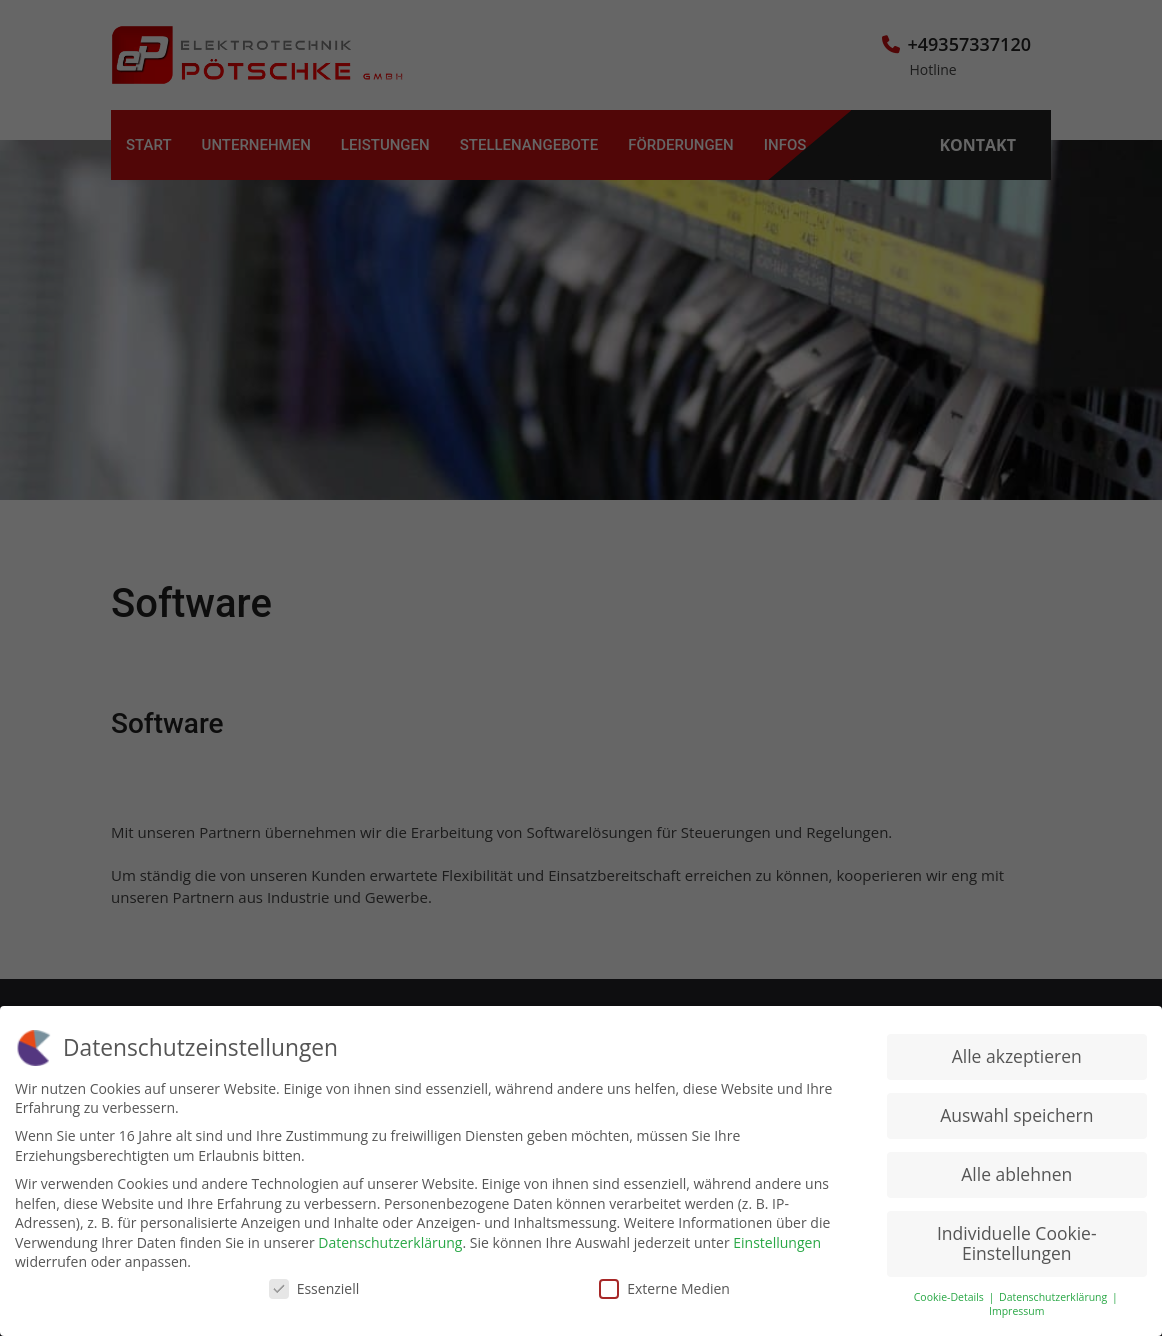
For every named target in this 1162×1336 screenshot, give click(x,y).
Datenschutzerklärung (390, 1241)
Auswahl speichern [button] (1016, 1114)
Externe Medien (664, 1287)
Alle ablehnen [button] (1016, 1173)
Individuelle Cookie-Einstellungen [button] (1017, 1242)
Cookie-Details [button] (950, 1295)
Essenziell (314, 1287)
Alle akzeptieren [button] (1017, 1055)
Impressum (1016, 1310)
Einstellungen (777, 1241)
